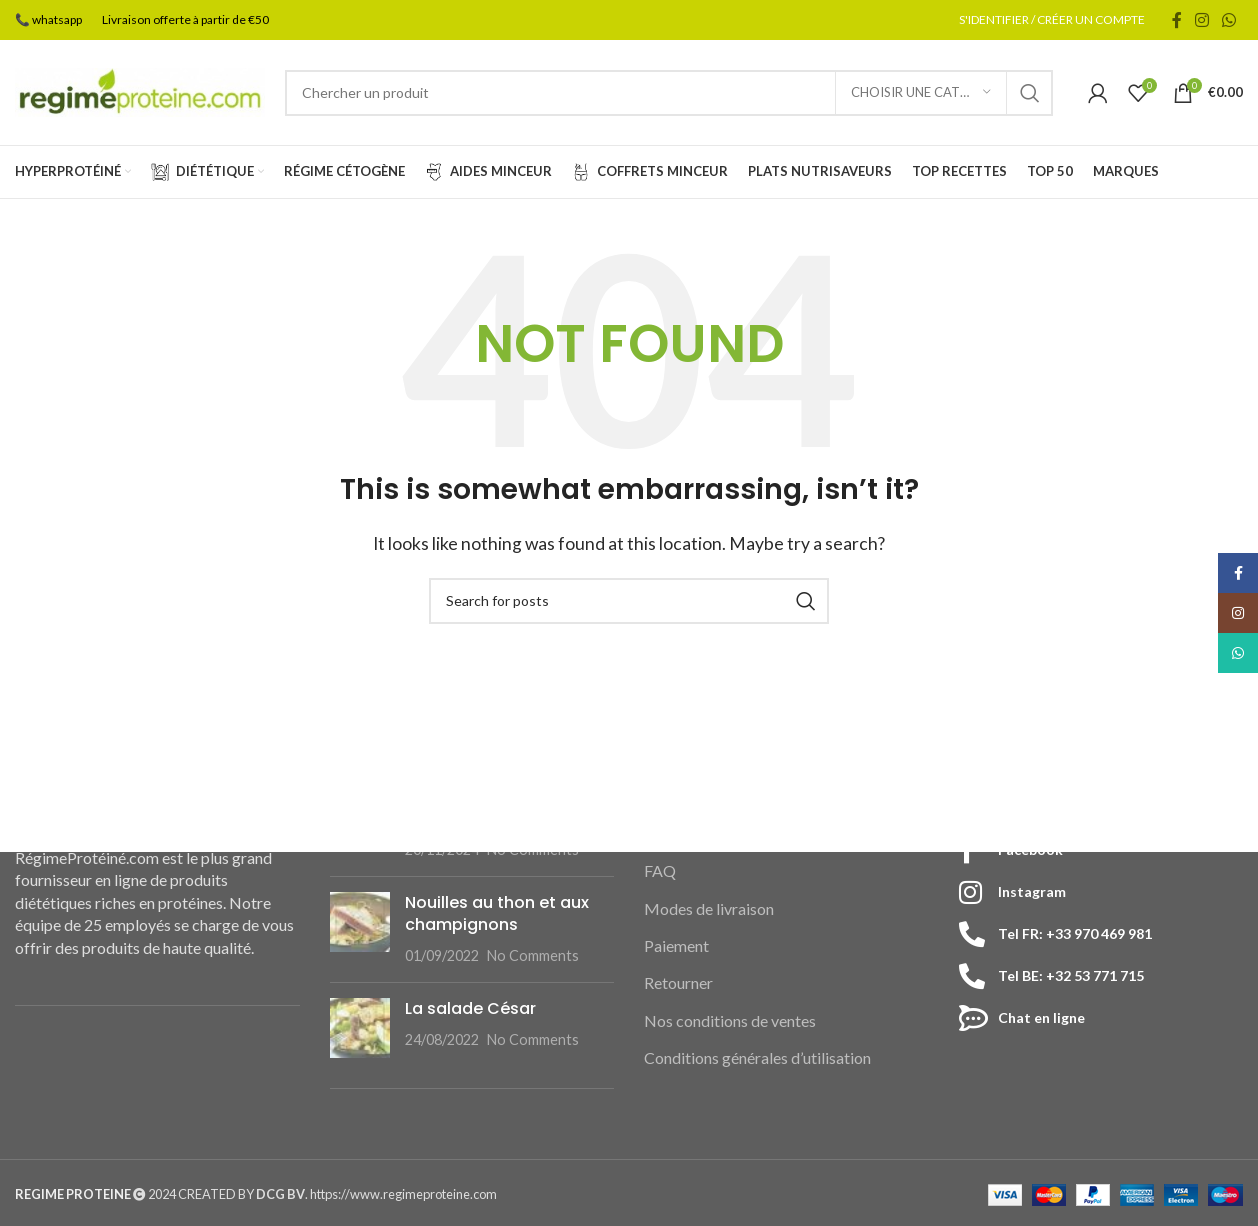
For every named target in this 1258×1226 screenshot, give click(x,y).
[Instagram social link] (1201, 20)
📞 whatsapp (48, 19)
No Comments (533, 956)
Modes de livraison (709, 908)
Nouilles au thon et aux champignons (497, 913)
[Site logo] (140, 90)
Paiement (676, 945)
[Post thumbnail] (360, 929)
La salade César (470, 1008)
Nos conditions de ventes (730, 1020)
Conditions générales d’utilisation (757, 1057)
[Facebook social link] (1176, 20)
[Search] (669, 93)
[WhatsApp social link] (1229, 20)
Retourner (678, 983)
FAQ (660, 870)
